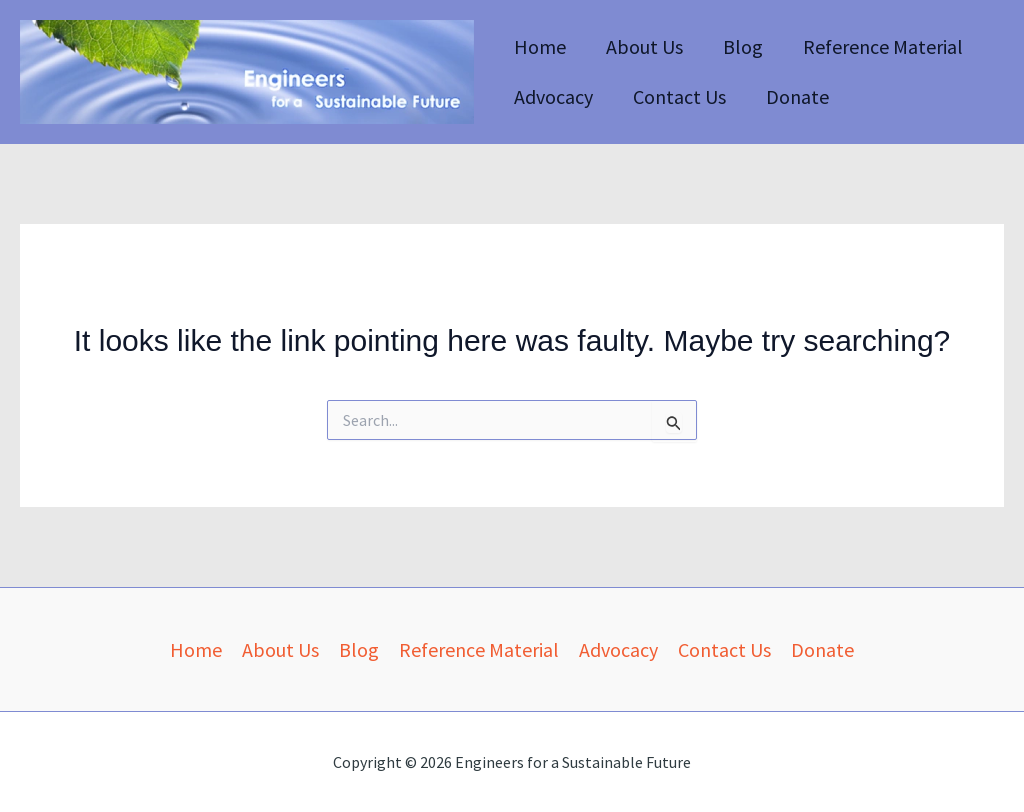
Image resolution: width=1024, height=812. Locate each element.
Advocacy (553, 96)
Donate (797, 96)
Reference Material (883, 46)
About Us (644, 46)
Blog (743, 46)
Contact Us (679, 96)
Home (540, 46)
